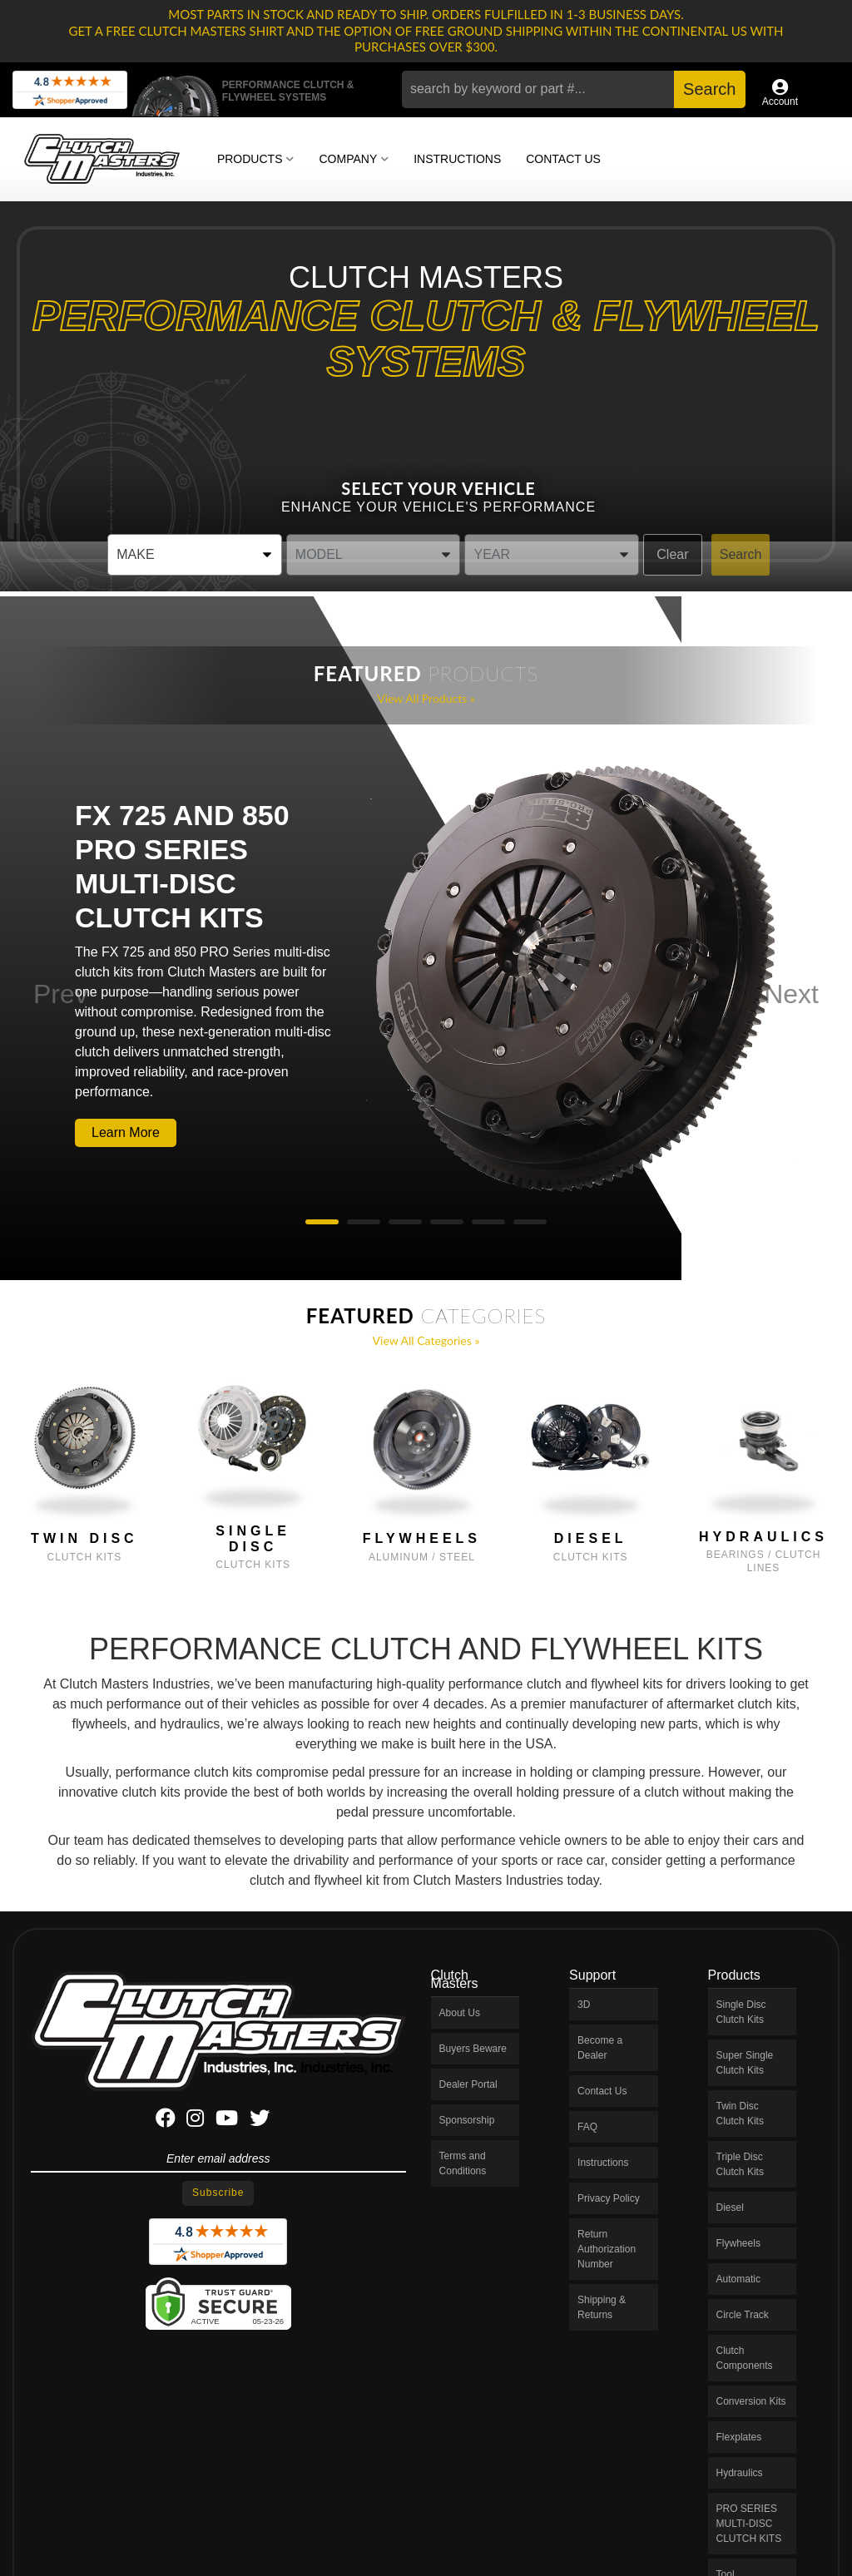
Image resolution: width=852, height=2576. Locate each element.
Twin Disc (84, 1538)
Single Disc (252, 1539)
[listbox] (194, 555)
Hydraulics (763, 1537)
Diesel (590, 1538)
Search (741, 554)
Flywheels (422, 1538)
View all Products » (426, 698)
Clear (672, 554)
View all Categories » (426, 1340)
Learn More (126, 1132)
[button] (573, 89)
